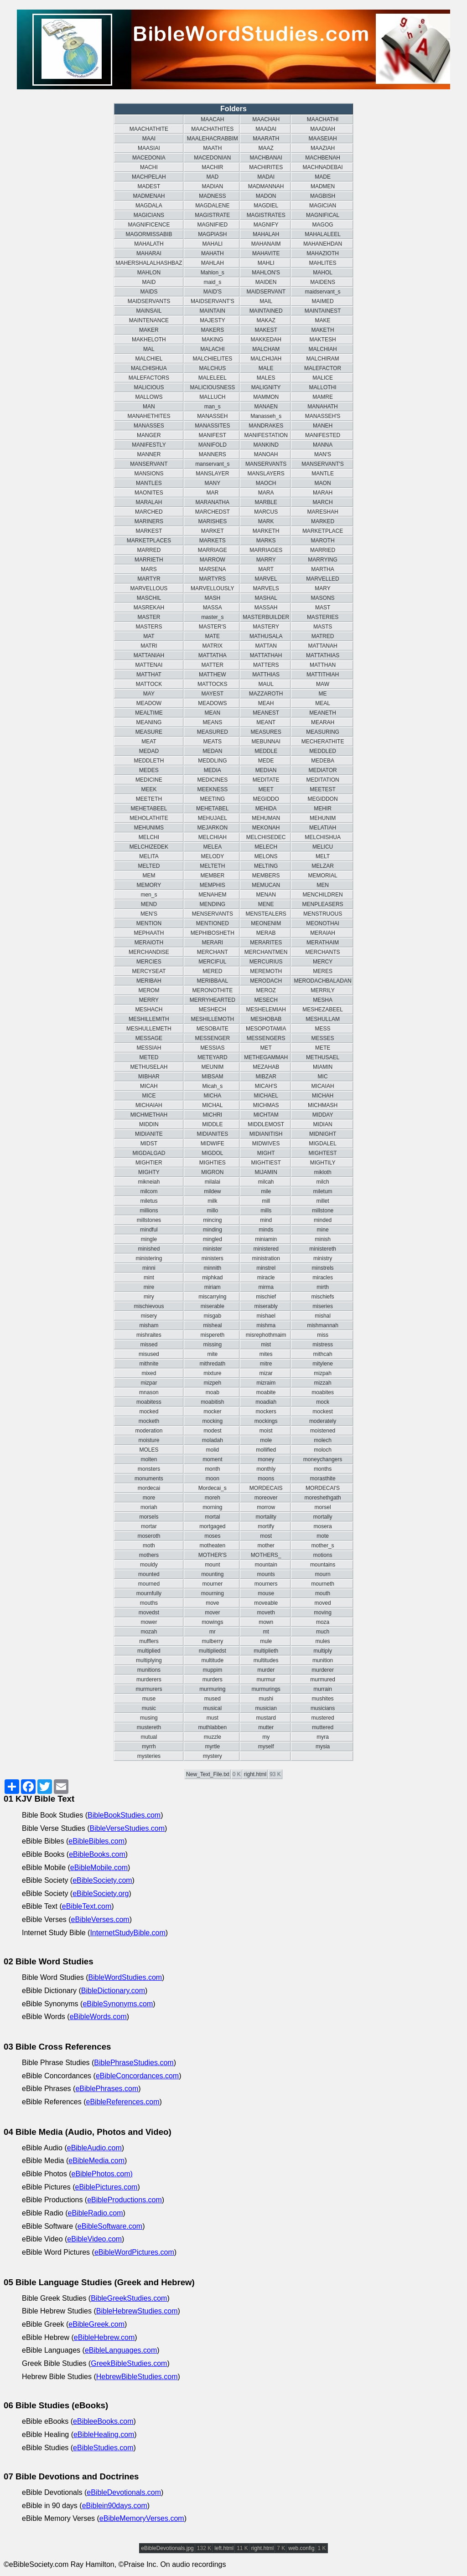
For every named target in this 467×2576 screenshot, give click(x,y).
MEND (149, 904)
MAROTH (323, 540)
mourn (323, 1574)
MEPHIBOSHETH (212, 933)
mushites (323, 1698)
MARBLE (266, 502)
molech (323, 1440)
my (266, 1737)
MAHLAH (212, 263)
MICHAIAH (148, 1105)
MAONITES (149, 492)
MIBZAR (266, 1076)
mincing (212, 1220)
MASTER (148, 617)
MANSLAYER (212, 473)
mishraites (148, 1335)
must (212, 1718)
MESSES (322, 1038)
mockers (266, 1411)
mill (266, 1201)
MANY (212, 483)
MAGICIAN (322, 205)
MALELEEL (212, 378)
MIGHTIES (212, 1162)
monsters (149, 1469)
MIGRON (212, 1172)
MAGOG (322, 225)
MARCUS (266, 512)
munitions (149, 1670)
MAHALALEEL (323, 234)
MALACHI (212, 349)
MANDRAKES (266, 425)
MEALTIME (148, 713)
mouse (266, 1593)
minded (323, 1220)
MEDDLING (212, 760)
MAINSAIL (148, 311)
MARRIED (322, 550)
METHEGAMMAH (266, 1057)
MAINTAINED (266, 311)
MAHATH (212, 253)
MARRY (266, 559)
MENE (266, 904)
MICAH (149, 1086)
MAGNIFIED (212, 225)
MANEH (322, 425)
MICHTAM (266, 1115)
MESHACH (148, 1009)
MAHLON (149, 272)
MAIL (265, 301)
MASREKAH (149, 607)
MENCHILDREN (323, 894)
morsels (148, 1517)
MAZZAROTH (266, 693)
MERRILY (322, 990)
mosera (323, 1526)
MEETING (212, 799)
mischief (266, 1296)
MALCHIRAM (322, 358)
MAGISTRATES (266, 215)
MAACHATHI (323, 119)
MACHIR (212, 167)
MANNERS (212, 454)
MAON (323, 483)
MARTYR (148, 579)
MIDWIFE (212, 1143)
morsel (323, 1507)
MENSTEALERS (266, 914)
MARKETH (266, 531)
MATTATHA (212, 655)
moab (212, 1392)
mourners (266, 1584)
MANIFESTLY (149, 445)
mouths (149, 1603)
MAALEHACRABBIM (212, 138)
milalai (212, 1182)
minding (212, 1229)
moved (323, 1603)
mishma (265, 1325)
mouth (322, 1593)
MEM (148, 875)
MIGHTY (149, 1172)
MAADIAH (322, 129)
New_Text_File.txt (207, 1774)
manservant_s (212, 464)
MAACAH (212, 119)
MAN (149, 406)
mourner (212, 1584)
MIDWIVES (266, 1143)
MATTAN (266, 646)
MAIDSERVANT (265, 292)
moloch (323, 1450)
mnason (149, 1392)
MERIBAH (148, 981)
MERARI (212, 942)
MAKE (323, 320)
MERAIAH (322, 933)
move (212, 1603)
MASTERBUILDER (266, 617)
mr (212, 1631)
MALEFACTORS (149, 378)
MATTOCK (149, 684)
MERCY (322, 961)
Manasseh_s (265, 416)
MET (266, 1048)
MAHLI (266, 263)
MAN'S (322, 454)
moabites (322, 1392)
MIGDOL (212, 1153)
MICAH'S (266, 1086)
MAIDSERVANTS (149, 301)
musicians (323, 1708)
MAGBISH (322, 196)
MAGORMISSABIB (148, 234)
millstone (322, 1210)
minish (323, 1239)
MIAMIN (322, 1067)
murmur (266, 1679)
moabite (266, 1392)
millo (212, 1210)
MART (266, 569)
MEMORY (149, 885)
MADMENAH (149, 196)
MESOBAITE (212, 1028)
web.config (301, 2548)
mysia (323, 1746)
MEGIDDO (266, 799)
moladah (212, 1440)
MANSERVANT (148, 464)
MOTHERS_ (266, 1555)
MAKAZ (266, 320)
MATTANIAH (149, 655)
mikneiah (149, 1182)
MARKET (212, 531)
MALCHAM (266, 349)
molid (212, 1450)
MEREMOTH (266, 971)
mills (265, 1210)
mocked (148, 1411)
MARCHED (149, 512)
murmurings (266, 1689)
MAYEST (212, 693)
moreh (212, 1497)
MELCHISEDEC (266, 837)
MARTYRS (212, 579)
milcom (148, 1191)
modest (212, 1430)
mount (212, 1564)
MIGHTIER (148, 1162)
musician (266, 1708)
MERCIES (148, 961)
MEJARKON (212, 827)
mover (212, 1612)
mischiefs (322, 1296)
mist (266, 1344)
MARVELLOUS (149, 588)
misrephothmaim (266, 1335)
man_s (212, 406)
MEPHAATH (149, 933)
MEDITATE (266, 780)
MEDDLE (265, 751)
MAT (148, 636)
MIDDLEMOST (266, 1124)
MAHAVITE (266, 253)
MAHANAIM (266, 244)
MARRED (149, 550)
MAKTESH (323, 339)
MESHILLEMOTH (212, 1019)
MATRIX (212, 646)
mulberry (212, 1641)
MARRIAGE (212, 550)
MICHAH (322, 1095)
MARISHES (212, 521)
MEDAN (212, 751)
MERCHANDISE (149, 952)
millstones (149, 1220)
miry (149, 1296)
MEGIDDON (323, 799)
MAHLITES (323, 263)
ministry (322, 1258)
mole (266, 1440)
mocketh (149, 1421)
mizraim (265, 1383)
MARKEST (148, 531)
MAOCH (266, 483)
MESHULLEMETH (148, 1028)
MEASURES (266, 732)
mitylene (322, 1363)
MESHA (322, 1000)
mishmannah (322, 1325)
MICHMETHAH (148, 1115)
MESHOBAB (265, 1019)
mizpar (148, 1383)
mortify (266, 1526)
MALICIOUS (149, 387)
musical (212, 1708)
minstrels (323, 1268)
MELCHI (149, 837)
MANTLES (149, 483)
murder (266, 1670)
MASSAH (266, 607)
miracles (322, 1277)
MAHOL (322, 272)
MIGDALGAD (148, 1153)
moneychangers (322, 1459)
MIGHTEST (323, 1153)
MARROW (212, 559)
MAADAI (265, 129)
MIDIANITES (212, 1134)
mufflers (148, 1641)
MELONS (266, 856)
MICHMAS (266, 1105)
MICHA (212, 1095)
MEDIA (212, 770)
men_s (148, 894)
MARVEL (266, 579)
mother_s (322, 1545)
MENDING (212, 904)
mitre (266, 1363)
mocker (212, 1411)
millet (323, 1201)
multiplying (149, 1660)
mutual (148, 1737)
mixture (212, 1373)
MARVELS (266, 588)
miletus (148, 1201)
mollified (266, 1450)
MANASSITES (212, 425)
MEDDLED (322, 751)
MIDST (148, 1143)
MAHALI (212, 244)
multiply (322, 1651)
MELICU (322, 847)
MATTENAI (149, 665)
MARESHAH (322, 512)
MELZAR (322, 866)
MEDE (266, 760)
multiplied (149, 1651)
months (323, 1469)
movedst (149, 1612)
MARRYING (322, 559)
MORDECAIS (266, 1488)
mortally (322, 1517)
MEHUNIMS (149, 827)
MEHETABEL (212, 808)
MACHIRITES (266, 167)
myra (323, 1737)
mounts (266, 1574)
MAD (212, 177)
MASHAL (266, 598)
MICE (149, 1095)
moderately (322, 1421)
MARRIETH (149, 559)
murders (212, 1679)
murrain (322, 1689)
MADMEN (323, 186)
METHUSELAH (148, 1067)
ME (323, 693)
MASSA (212, 607)
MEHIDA (266, 808)
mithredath (212, 1363)
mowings (212, 1622)
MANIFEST (212, 435)
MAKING (212, 339)
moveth (266, 1612)
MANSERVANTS (265, 464)
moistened (322, 1430)
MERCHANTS (323, 952)
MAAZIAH (323, 148)
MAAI (149, 138)
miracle (266, 1277)
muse (149, 1698)
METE (322, 1048)
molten (148, 1459)
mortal (212, 1517)
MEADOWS (212, 703)
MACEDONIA (149, 158)
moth (149, 1545)
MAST (322, 607)
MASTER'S (212, 626)
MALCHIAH (323, 349)
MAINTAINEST (323, 311)
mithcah (322, 1354)
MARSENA (212, 569)
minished (149, 1249)
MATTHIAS (266, 674)
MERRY (149, 1000)
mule (266, 1641)
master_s (212, 617)
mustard (266, 1718)
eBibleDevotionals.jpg (167, 2548)
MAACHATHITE (149, 129)
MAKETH (322, 330)
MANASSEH (212, 416)
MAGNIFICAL (322, 215)
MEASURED (212, 732)
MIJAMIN (266, 1172)
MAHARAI (148, 253)
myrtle (212, 1746)
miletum (322, 1191)
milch (323, 1182)
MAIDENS (322, 282)
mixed (148, 1373)
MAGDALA (148, 205)
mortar (149, 1526)
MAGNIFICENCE (149, 225)
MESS (323, 1028)
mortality (266, 1517)
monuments (149, 1478)
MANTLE (322, 473)
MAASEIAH (323, 138)
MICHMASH (322, 1105)
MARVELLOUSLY (212, 588)
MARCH (323, 502)
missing (212, 1344)
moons (266, 1478)
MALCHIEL (148, 358)
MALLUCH (212, 397)
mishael (266, 1316)
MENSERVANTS (212, 914)
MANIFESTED (322, 435)
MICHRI (212, 1115)
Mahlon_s (212, 272)
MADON (266, 196)
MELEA (212, 847)
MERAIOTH (149, 942)
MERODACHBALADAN (323, 981)
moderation (148, 1430)
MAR (212, 492)
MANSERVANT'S (322, 464)
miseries (322, 1306)
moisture (148, 1440)
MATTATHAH (266, 655)
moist (266, 1430)
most (266, 1536)
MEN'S (148, 914)
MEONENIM (266, 923)
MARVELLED (322, 579)
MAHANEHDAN (322, 244)
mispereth (212, 1335)
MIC (323, 1076)
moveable (266, 1603)
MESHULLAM (323, 1019)
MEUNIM (212, 1067)
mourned (149, 1584)
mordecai (149, 1488)
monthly (265, 1469)
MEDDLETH (149, 760)
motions (322, 1555)
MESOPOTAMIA (266, 1028)
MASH (212, 598)
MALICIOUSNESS (212, 387)
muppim (212, 1670)
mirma (266, 1287)
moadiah (265, 1402)
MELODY (212, 856)
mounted (149, 1574)
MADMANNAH (266, 186)
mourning (212, 1593)
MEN (323, 885)
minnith (212, 1268)
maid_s (212, 282)
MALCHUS (212, 368)
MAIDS (148, 292)
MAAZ (266, 148)
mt (266, 1631)
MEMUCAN (266, 885)
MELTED (149, 866)
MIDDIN (149, 1124)
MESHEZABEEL (322, 1009)
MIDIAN (322, 1124)
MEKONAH (266, 827)
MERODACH (266, 981)
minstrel (265, 1268)
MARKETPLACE (322, 531)
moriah (148, 1507)
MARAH (322, 492)
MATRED (322, 636)
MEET (266, 789)
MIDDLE (212, 1124)
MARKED (322, 521)
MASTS (322, 626)
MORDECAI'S (323, 1488)
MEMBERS (266, 875)
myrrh (149, 1746)
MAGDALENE (212, 205)
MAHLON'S (266, 272)
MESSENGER (212, 1038)
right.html (255, 1774)
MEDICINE (148, 780)
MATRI (148, 646)
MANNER (149, 454)
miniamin (266, 1239)
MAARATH (266, 138)
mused (212, 1698)
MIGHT (266, 1153)
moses (212, 1536)
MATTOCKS (212, 684)
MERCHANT (212, 952)
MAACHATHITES (212, 129)
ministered (266, 1249)
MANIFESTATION (266, 435)
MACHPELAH (149, 177)
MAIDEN (266, 282)
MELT (323, 856)
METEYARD (212, 1057)
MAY (149, 693)
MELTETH (212, 866)
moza (322, 1622)
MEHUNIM (323, 818)
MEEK (148, 789)
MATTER (212, 665)
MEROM (148, 990)
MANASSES (149, 425)
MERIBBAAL (212, 981)
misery (149, 1316)
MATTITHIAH (322, 674)
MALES (266, 378)
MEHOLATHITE (149, 818)
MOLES (148, 1450)
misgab (212, 1316)
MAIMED (323, 301)
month (212, 1469)
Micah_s (212, 1086)
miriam (212, 1287)
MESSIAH (148, 1048)
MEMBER (212, 875)
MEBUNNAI (266, 741)
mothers (149, 1555)
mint (149, 1277)
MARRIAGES (265, 550)
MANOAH (266, 454)
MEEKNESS (212, 789)
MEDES (149, 770)
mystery (212, 1756)
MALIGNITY (266, 387)
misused (149, 1354)
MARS (149, 569)
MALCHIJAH (265, 358)
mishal (323, 1316)
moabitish (212, 1402)
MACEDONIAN (212, 158)
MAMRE (322, 397)
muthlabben (212, 1727)
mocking (212, 1421)
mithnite (148, 1363)
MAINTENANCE (149, 320)
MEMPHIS (212, 885)
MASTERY (266, 626)
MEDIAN (266, 770)
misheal (212, 1325)
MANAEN (266, 406)
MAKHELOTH (149, 339)
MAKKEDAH (266, 339)
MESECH (266, 1000)
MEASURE (148, 732)
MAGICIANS (149, 215)
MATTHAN (323, 665)
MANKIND (266, 445)
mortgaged (212, 1526)
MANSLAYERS (266, 473)
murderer (322, 1670)
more (149, 1497)
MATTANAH (322, 646)
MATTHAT (148, 674)
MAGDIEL (266, 205)
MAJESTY (212, 320)
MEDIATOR (322, 770)
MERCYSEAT (149, 971)
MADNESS (212, 196)
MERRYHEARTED (212, 1000)
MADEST (148, 186)
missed (148, 1344)
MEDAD (149, 751)
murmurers (148, 1689)
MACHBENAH (322, 158)
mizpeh (212, 1383)
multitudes (266, 1660)
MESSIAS (212, 1048)
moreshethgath (323, 1497)
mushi (266, 1698)
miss (322, 1335)
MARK (266, 521)
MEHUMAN (266, 818)
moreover (266, 1497)
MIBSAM (212, 1076)
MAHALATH (148, 244)
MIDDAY (322, 1115)
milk (212, 1201)
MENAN (266, 894)
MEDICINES (212, 780)
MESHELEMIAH (266, 1009)
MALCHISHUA (149, 368)
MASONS (323, 598)
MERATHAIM (322, 942)
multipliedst (212, 1651)
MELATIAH (322, 827)
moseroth (148, 1536)
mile (266, 1191)
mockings (266, 1421)
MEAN (212, 713)
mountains (322, 1564)
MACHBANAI (266, 158)
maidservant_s (323, 292)
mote (323, 1536)
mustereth (149, 1727)
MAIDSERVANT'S (212, 301)
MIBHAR (149, 1076)
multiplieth (266, 1651)
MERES (322, 971)
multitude (212, 1660)
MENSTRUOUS (322, 914)
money (266, 1459)
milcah (266, 1182)
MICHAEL (266, 1095)
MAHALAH (266, 234)
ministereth (322, 1249)
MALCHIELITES (212, 358)
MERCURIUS (266, 961)
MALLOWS (148, 397)
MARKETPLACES (149, 540)
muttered (322, 1727)
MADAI (266, 177)
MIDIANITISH (266, 1134)
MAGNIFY (266, 225)
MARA (266, 492)
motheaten (212, 1545)
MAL (149, 349)
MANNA (322, 445)
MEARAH (322, 722)
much (322, 1631)
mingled (212, 1239)
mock (322, 1402)
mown (266, 1622)
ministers (212, 1258)
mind (266, 1220)
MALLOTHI (323, 387)
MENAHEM (212, 894)
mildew (212, 1191)
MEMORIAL (322, 875)
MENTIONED (212, 923)
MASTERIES (322, 617)
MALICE (322, 378)
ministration (266, 1258)
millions (149, 1210)
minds (266, 1229)
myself (266, 1746)
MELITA (148, 856)
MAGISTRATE (212, 215)
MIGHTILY (323, 1162)
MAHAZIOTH (322, 253)
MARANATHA (212, 502)
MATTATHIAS (322, 655)
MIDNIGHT (322, 1134)
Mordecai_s (212, 1488)
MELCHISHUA (323, 837)
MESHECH (212, 1009)
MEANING (148, 722)
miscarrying (212, 1296)
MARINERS (149, 521)
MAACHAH (266, 119)
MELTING (266, 866)
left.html (224, 2548)
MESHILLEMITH (149, 1019)
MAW (322, 684)
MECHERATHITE (322, 741)
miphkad (212, 1277)
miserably (266, 1306)
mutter (266, 1727)
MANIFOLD (212, 445)
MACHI (149, 167)
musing (149, 1718)
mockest (322, 1411)
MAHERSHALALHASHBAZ (148, 263)
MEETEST (323, 789)
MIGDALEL (323, 1143)
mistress (322, 1344)
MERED (212, 971)
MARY (322, 588)
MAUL (266, 684)
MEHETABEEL (149, 808)
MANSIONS (148, 473)
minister (212, 1249)
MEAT (148, 741)
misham (148, 1325)
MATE (212, 636)
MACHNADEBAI (323, 167)
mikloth (323, 1172)
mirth (323, 1287)
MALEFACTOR (322, 368)
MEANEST (266, 713)
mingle (149, 1239)
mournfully (148, 1593)
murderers (148, 1679)
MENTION (148, 923)
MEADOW (148, 703)
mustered (322, 1718)
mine (323, 1229)
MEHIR (323, 808)
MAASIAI (149, 148)
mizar (266, 1373)
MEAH (266, 703)
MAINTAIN (212, 311)
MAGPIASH (212, 234)
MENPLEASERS (322, 904)
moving (323, 1612)
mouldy (149, 1564)
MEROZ (266, 990)
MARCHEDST (212, 512)
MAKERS (212, 330)
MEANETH (322, 713)
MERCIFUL (212, 961)
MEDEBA (322, 760)
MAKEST (266, 330)
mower (148, 1622)
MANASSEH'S (323, 416)
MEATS (212, 741)
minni (149, 1268)
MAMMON (266, 397)
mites (266, 1354)
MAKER (149, 330)
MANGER (149, 435)
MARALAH (148, 502)
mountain (266, 1564)
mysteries (149, 1756)
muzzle (212, 1737)
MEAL (322, 703)
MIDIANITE (149, 1134)
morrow (266, 1507)
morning (212, 1507)
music (149, 1708)
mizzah (323, 1383)
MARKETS (212, 540)
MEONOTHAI (322, 923)
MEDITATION (322, 780)
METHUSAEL (322, 1057)
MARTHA (322, 569)
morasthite (323, 1478)
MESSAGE (148, 1038)
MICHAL (212, 1105)
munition (322, 1660)
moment (212, 1459)
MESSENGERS (266, 1038)
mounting (212, 1574)
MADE (323, 177)
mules (323, 1641)
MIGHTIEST (266, 1162)
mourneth (322, 1584)
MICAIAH (322, 1086)
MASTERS (148, 626)
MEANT (265, 722)
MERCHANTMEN (266, 952)
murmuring (212, 1689)
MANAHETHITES (148, 416)
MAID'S (212, 292)
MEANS (212, 722)
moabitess (148, 1402)
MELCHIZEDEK (149, 847)
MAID (149, 282)
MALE (266, 368)
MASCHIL (149, 598)
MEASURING (322, 732)
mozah (148, 1631)
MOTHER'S (212, 1555)
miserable (212, 1306)
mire (149, 1287)
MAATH (212, 148)
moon (212, 1478)
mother (266, 1545)
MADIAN (212, 186)
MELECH (265, 847)
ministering (148, 1258)
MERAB (266, 933)
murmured (322, 1679)
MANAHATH (322, 406)
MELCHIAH (212, 837)
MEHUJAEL (212, 818)
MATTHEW (212, 674)
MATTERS (266, 665)
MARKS (266, 540)
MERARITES (266, 942)
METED (148, 1057)
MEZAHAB (266, 1067)
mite (212, 1354)
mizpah (323, 1373)
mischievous (149, 1306)
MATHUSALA (265, 636)
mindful (149, 1229)
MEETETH (149, 799)
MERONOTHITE (212, 990)
